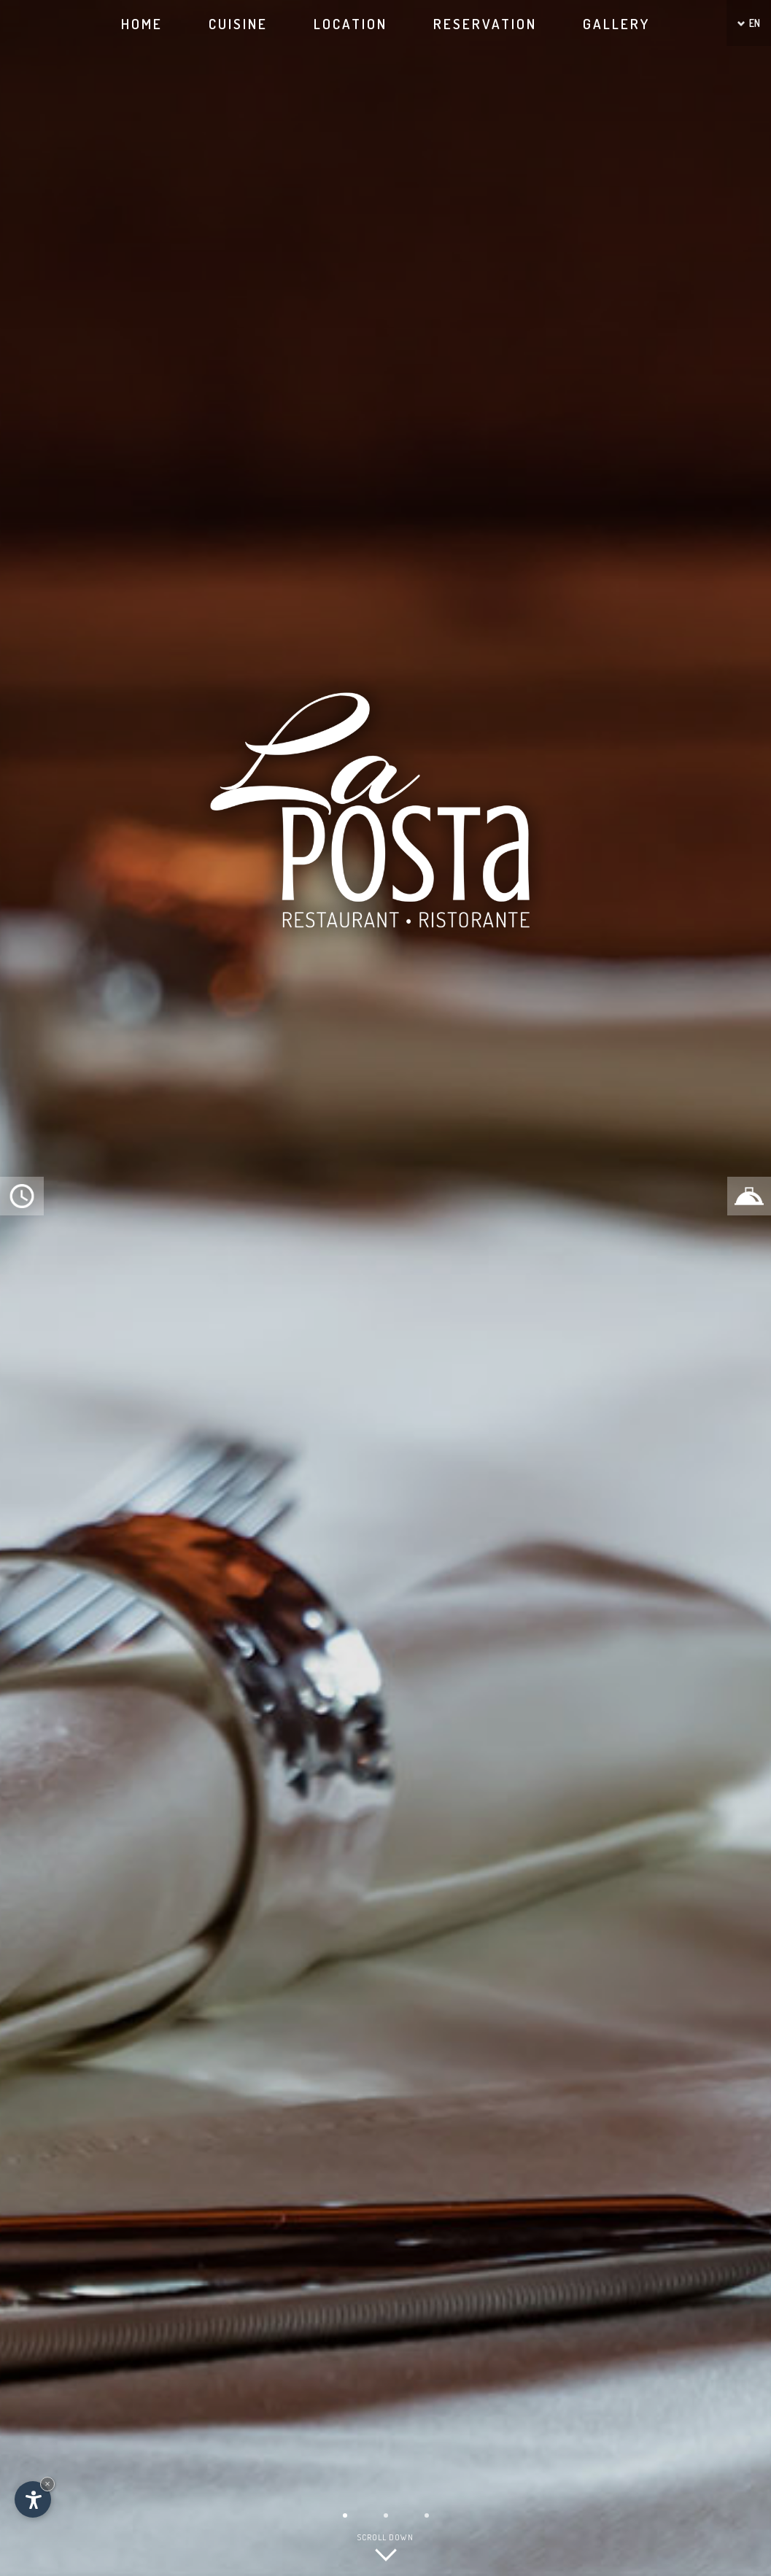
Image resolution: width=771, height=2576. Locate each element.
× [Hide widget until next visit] (47, 2483)
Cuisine (238, 24)
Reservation (485, 24)
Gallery (616, 24)
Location (350, 24)
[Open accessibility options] (33, 2499)
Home (142, 24)
